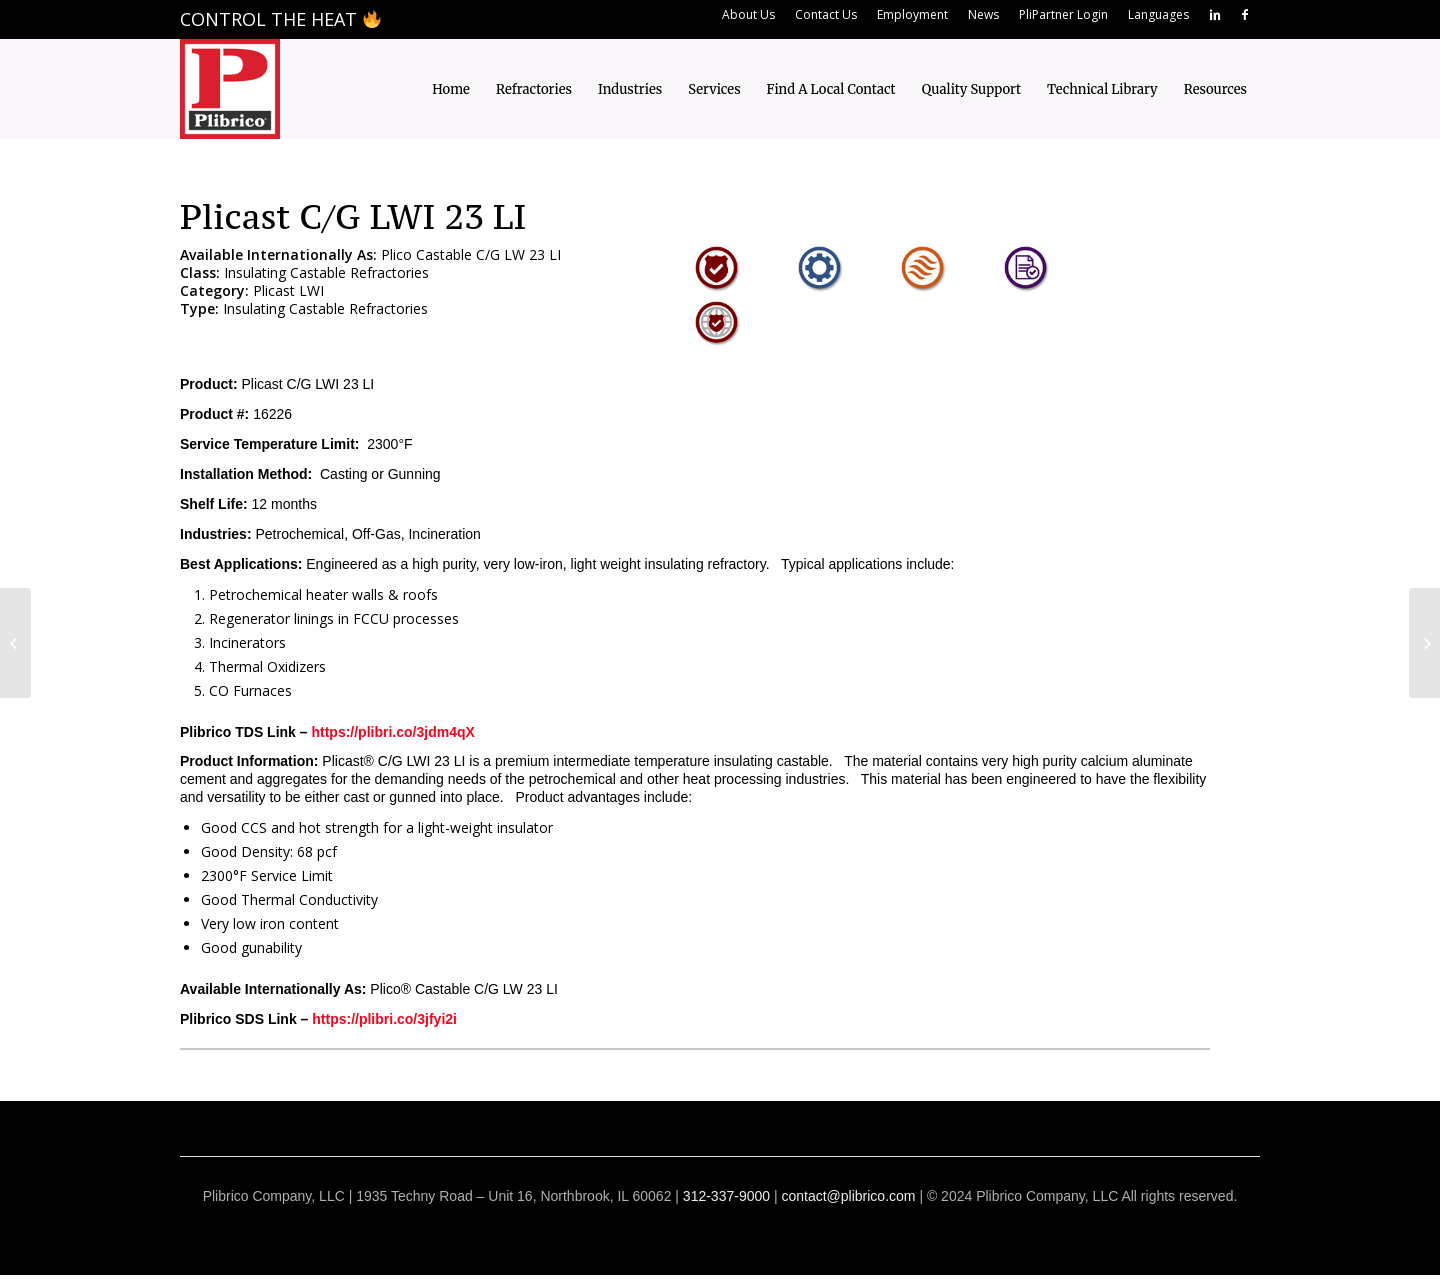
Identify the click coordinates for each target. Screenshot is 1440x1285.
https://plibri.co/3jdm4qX (392, 732)
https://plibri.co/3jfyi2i (384, 1019)
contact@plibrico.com (848, 1196)
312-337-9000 (726, 1196)
